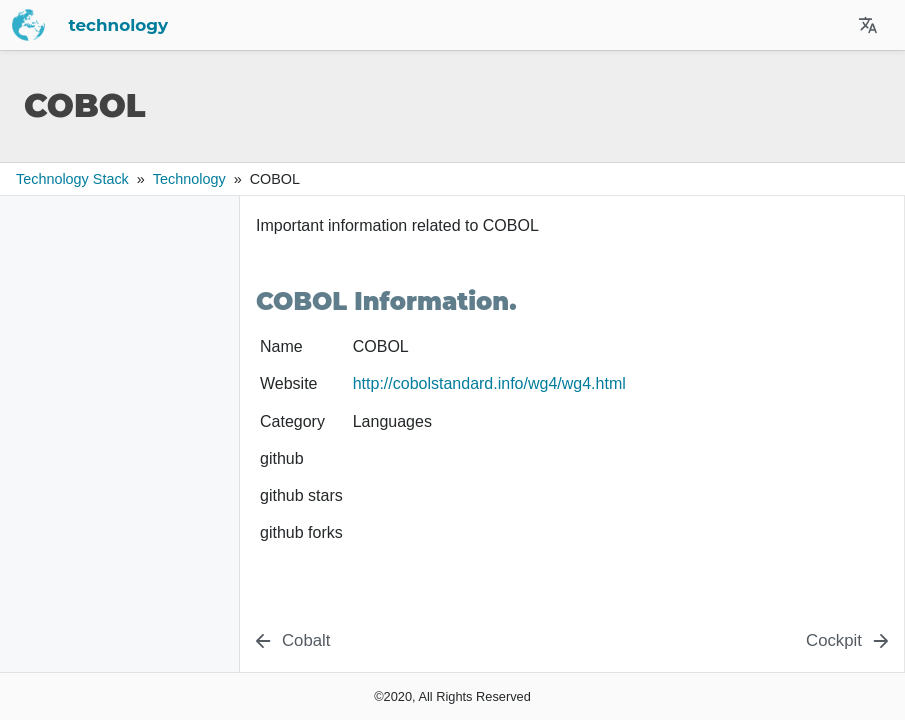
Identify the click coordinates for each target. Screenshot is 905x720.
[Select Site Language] (868, 25)
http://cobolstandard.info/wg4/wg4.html (489, 383)
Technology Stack (72, 179)
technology (119, 25)
